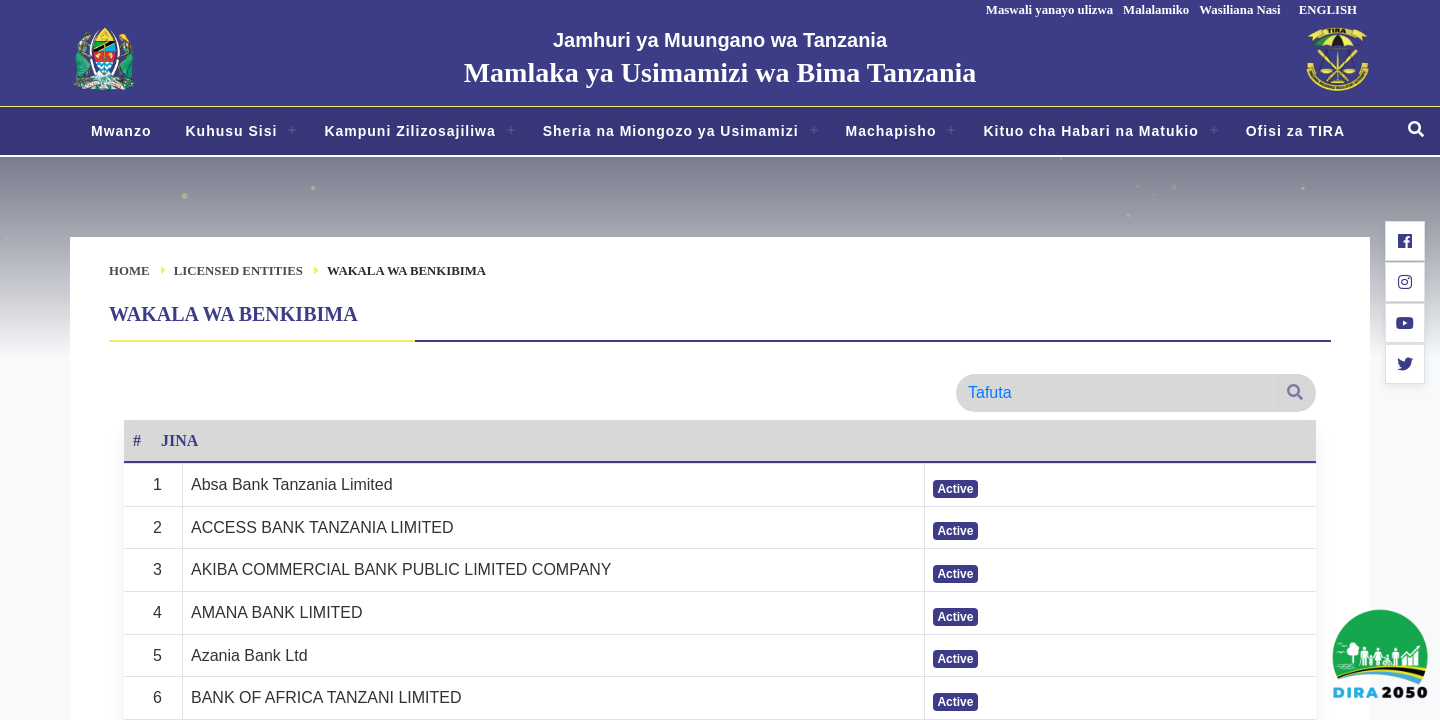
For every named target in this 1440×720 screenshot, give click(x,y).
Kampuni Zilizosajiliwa (409, 131)
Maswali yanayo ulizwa (1049, 10)
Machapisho (891, 131)
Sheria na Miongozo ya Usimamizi (671, 131)
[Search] (1115, 393)
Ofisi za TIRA (1295, 131)
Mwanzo (121, 131)
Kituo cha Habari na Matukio (1090, 131)
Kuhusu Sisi (231, 131)
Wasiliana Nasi (1239, 10)
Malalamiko (1156, 10)
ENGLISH (1328, 10)
